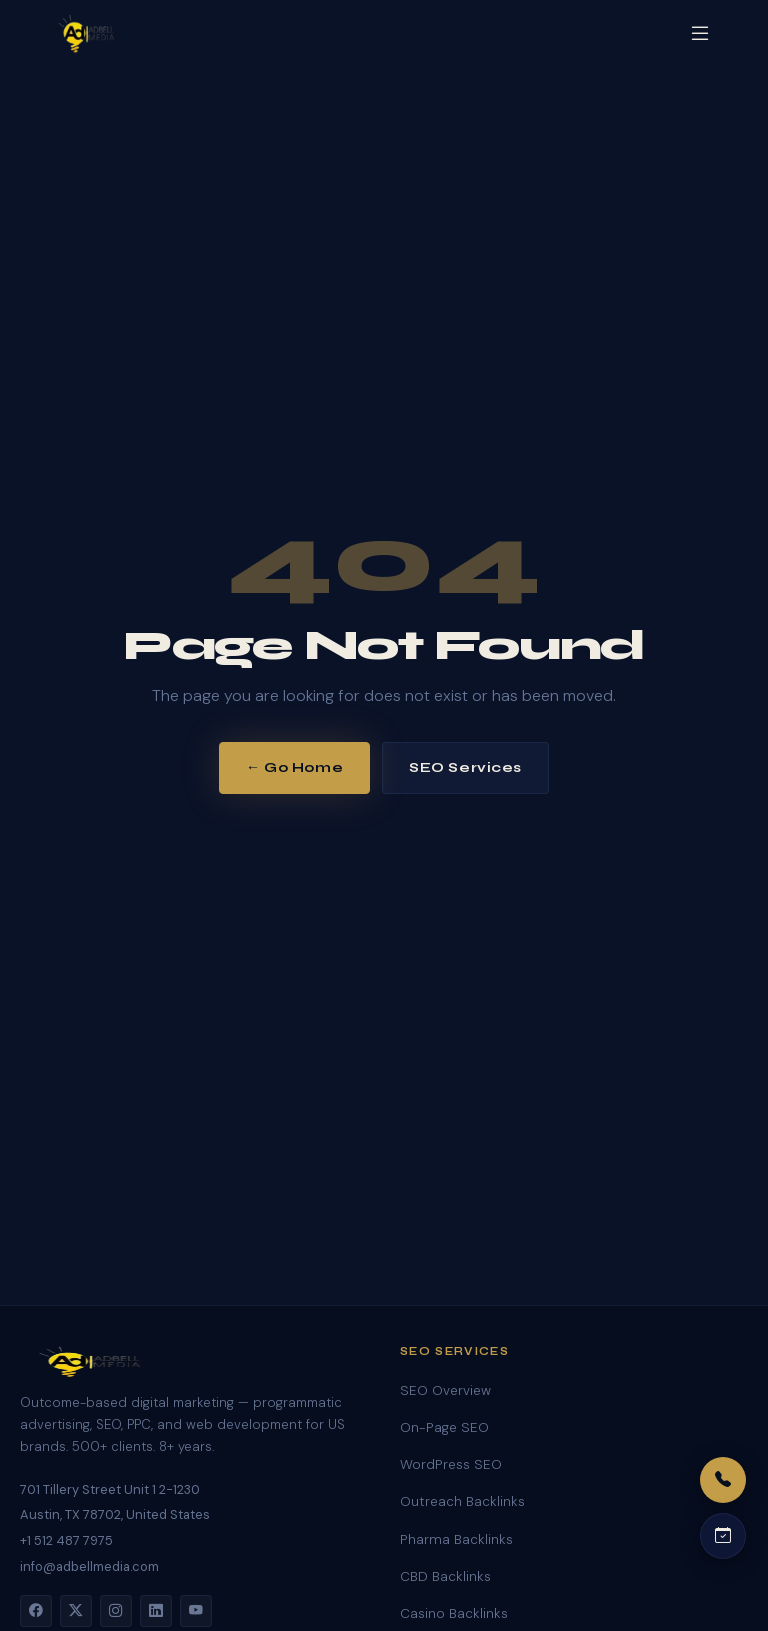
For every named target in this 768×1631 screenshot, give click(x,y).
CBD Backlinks (445, 1576)
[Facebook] (36, 1611)
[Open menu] (700, 33)
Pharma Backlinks (456, 1539)
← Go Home (294, 767)
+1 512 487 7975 (66, 1540)
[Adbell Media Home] (86, 34)
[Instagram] (116, 1611)
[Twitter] (76, 1611)
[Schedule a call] (723, 1536)
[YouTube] (196, 1611)
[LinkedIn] (156, 1611)
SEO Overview (445, 1390)
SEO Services (465, 767)
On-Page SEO (444, 1427)
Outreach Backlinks (462, 1501)
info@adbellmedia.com (89, 1566)
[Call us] (723, 1480)
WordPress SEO (451, 1464)
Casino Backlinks (454, 1613)
